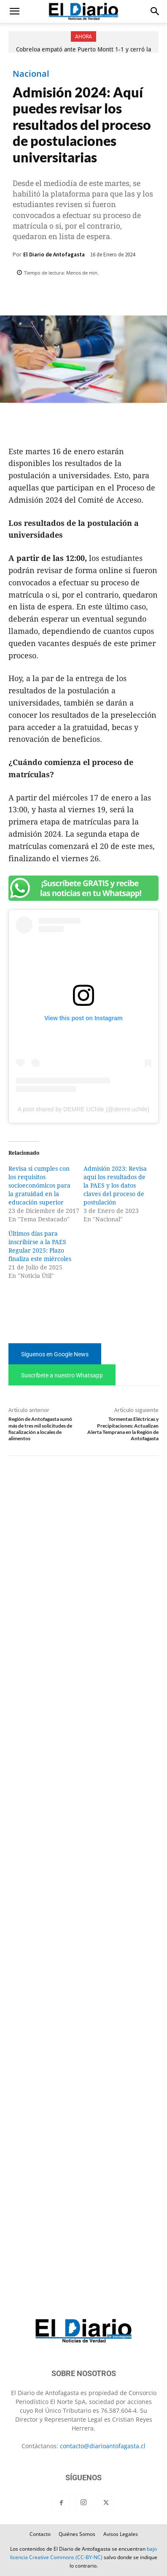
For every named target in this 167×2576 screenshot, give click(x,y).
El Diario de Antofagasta (54, 254)
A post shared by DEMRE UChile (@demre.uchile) (83, 1109)
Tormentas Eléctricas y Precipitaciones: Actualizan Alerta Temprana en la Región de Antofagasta (123, 1429)
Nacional (31, 74)
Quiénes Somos (77, 2534)
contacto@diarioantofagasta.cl (102, 2446)
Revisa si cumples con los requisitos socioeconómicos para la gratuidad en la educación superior (39, 1185)
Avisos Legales (120, 2534)
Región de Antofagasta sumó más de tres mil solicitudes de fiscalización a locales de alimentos (40, 1429)
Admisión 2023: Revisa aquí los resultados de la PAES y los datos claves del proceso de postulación (115, 1185)
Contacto (40, 2534)
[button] (14, 11)
